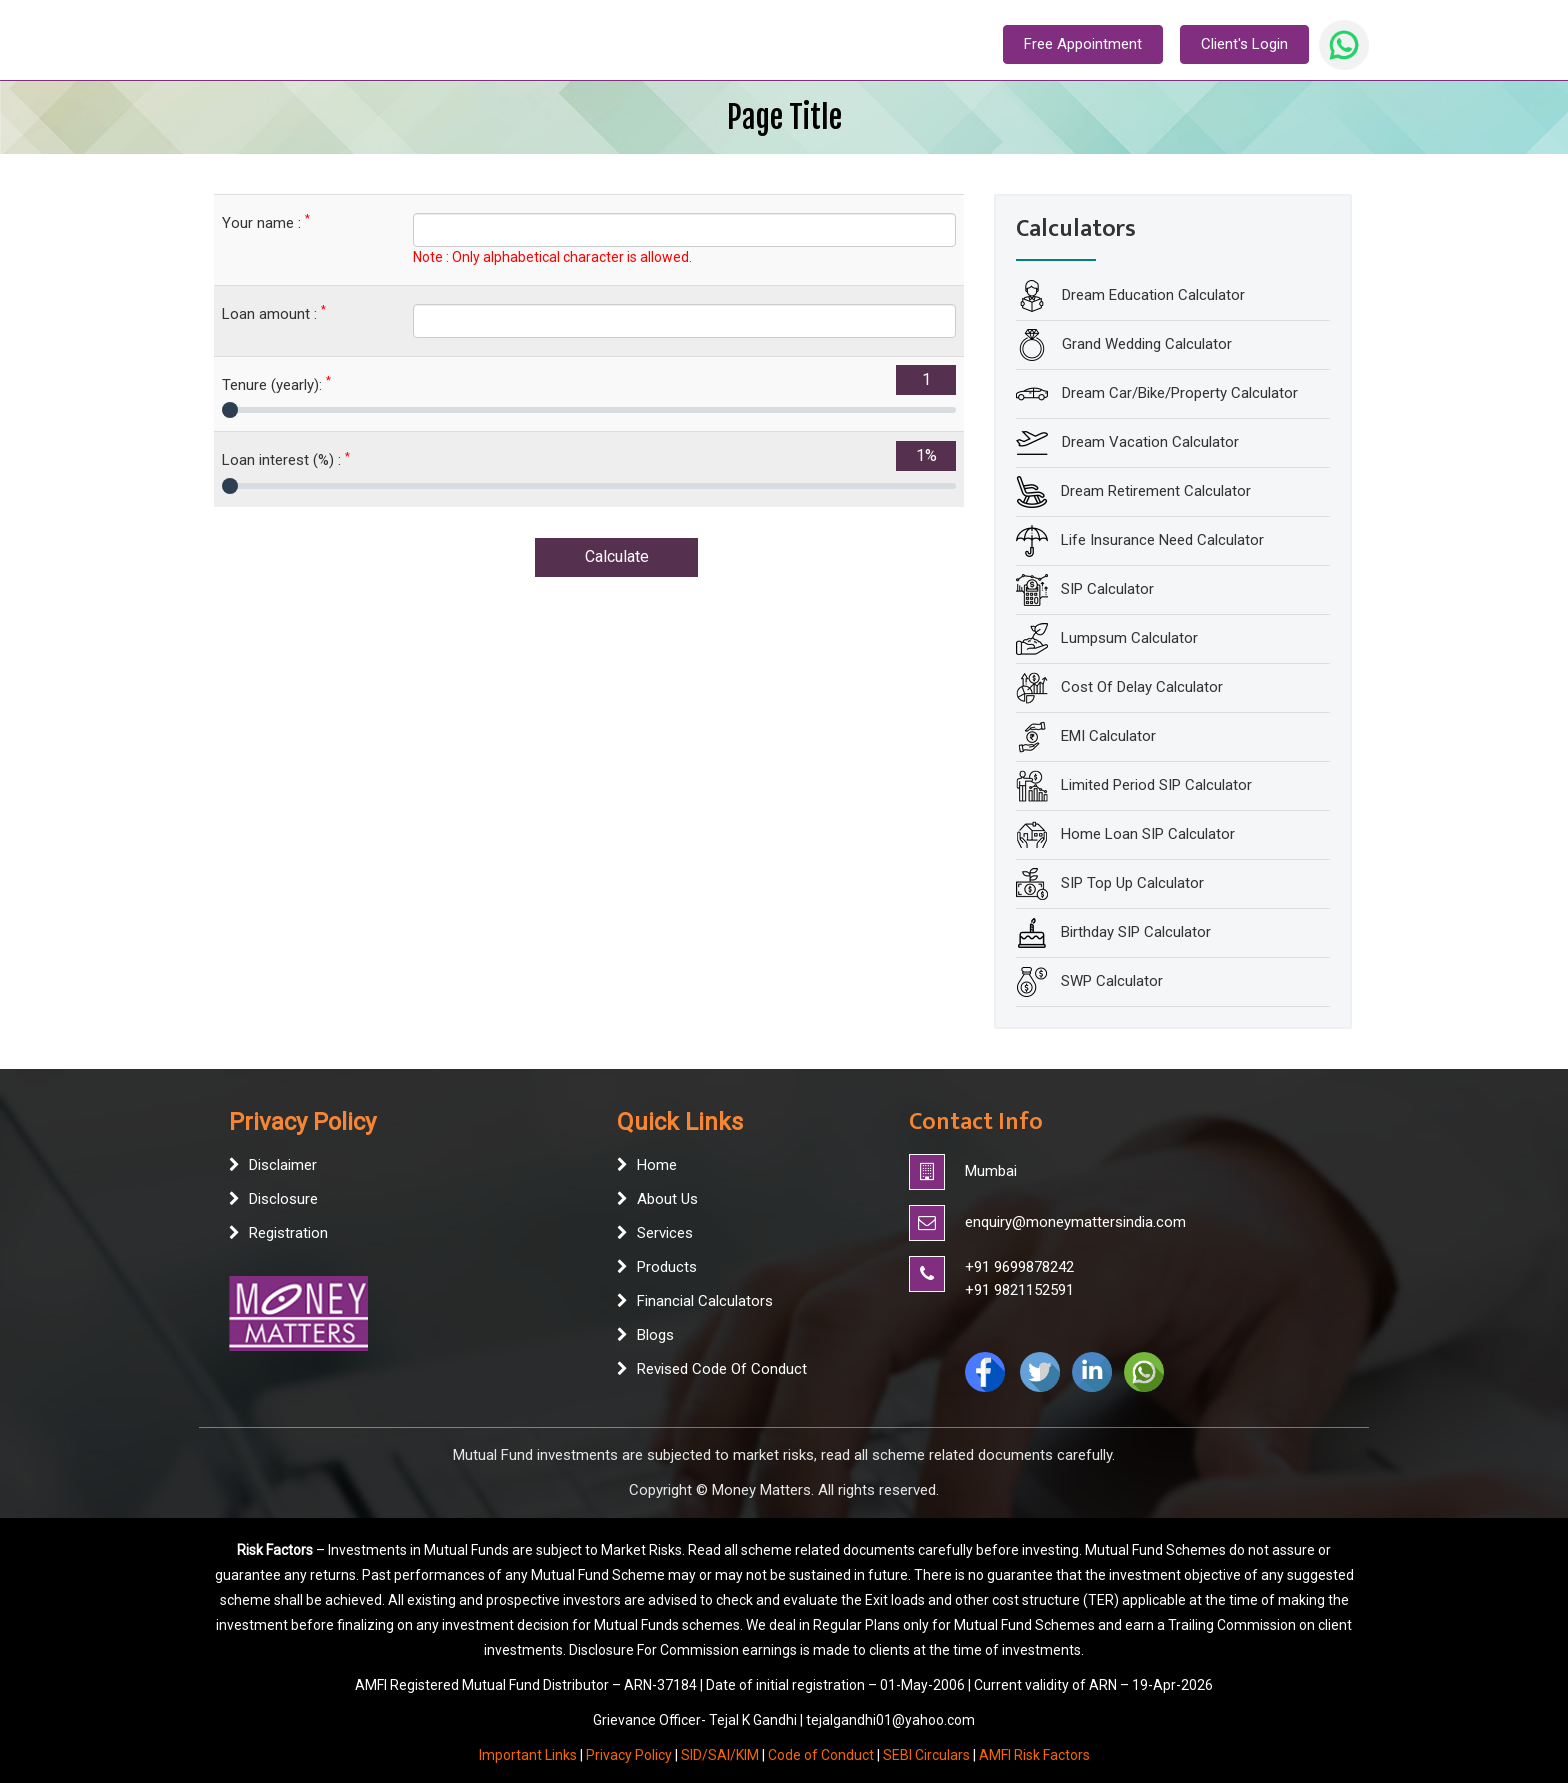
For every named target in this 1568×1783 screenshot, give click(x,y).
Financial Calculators (705, 1301)
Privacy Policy (629, 1755)
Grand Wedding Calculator (1145, 344)
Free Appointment (1083, 44)
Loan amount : (274, 313)
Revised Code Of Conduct (722, 1369)
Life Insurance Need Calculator (1162, 540)
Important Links (528, 1755)
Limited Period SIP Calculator (1156, 785)
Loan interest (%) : (286, 459)
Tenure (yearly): (276, 384)
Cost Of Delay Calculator (1142, 687)
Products (667, 1267)
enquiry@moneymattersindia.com (1075, 1222)
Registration (288, 1233)
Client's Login (1244, 44)
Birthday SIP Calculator (1136, 932)
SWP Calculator (1112, 981)
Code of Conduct (821, 1755)
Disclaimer (283, 1165)
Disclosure (283, 1199)
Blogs (655, 1335)
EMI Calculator (1108, 736)
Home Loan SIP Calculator (1148, 834)
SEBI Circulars (926, 1755)
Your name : (266, 222)
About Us (667, 1199)
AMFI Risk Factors (1034, 1755)
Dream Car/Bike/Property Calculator (1178, 393)
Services (665, 1233)
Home (657, 1165)
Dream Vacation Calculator (1148, 442)
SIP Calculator (1107, 589)
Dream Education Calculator (1151, 295)
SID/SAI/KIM (720, 1755)
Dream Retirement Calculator (1156, 491)
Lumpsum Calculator (1129, 638)
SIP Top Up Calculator (1132, 883)
